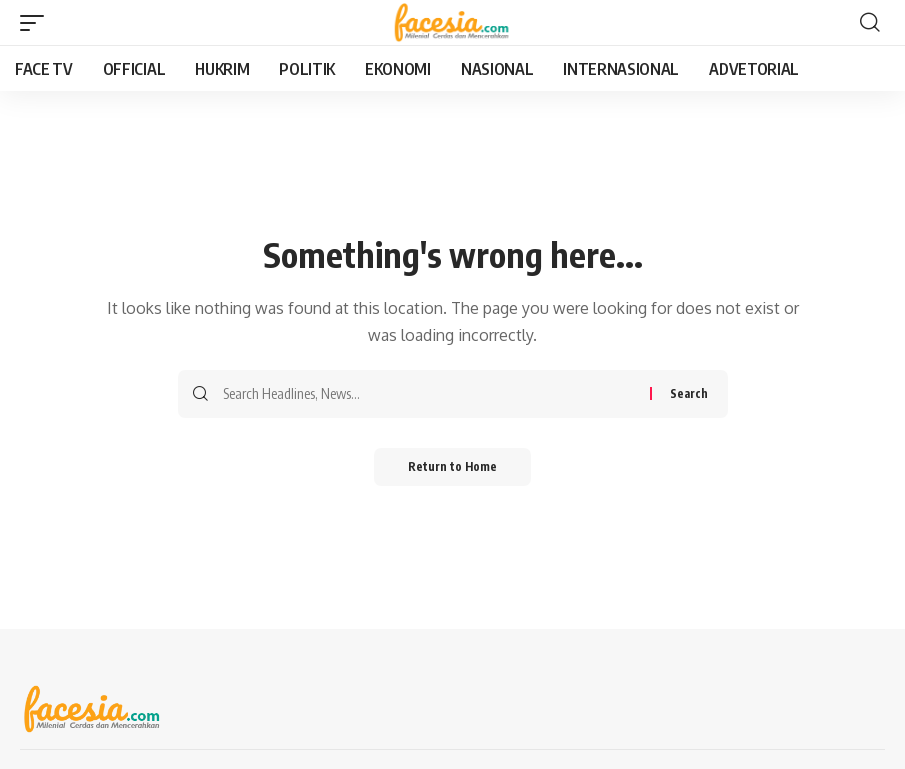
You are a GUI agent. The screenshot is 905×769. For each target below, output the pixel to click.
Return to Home (452, 467)
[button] (37, 23)
